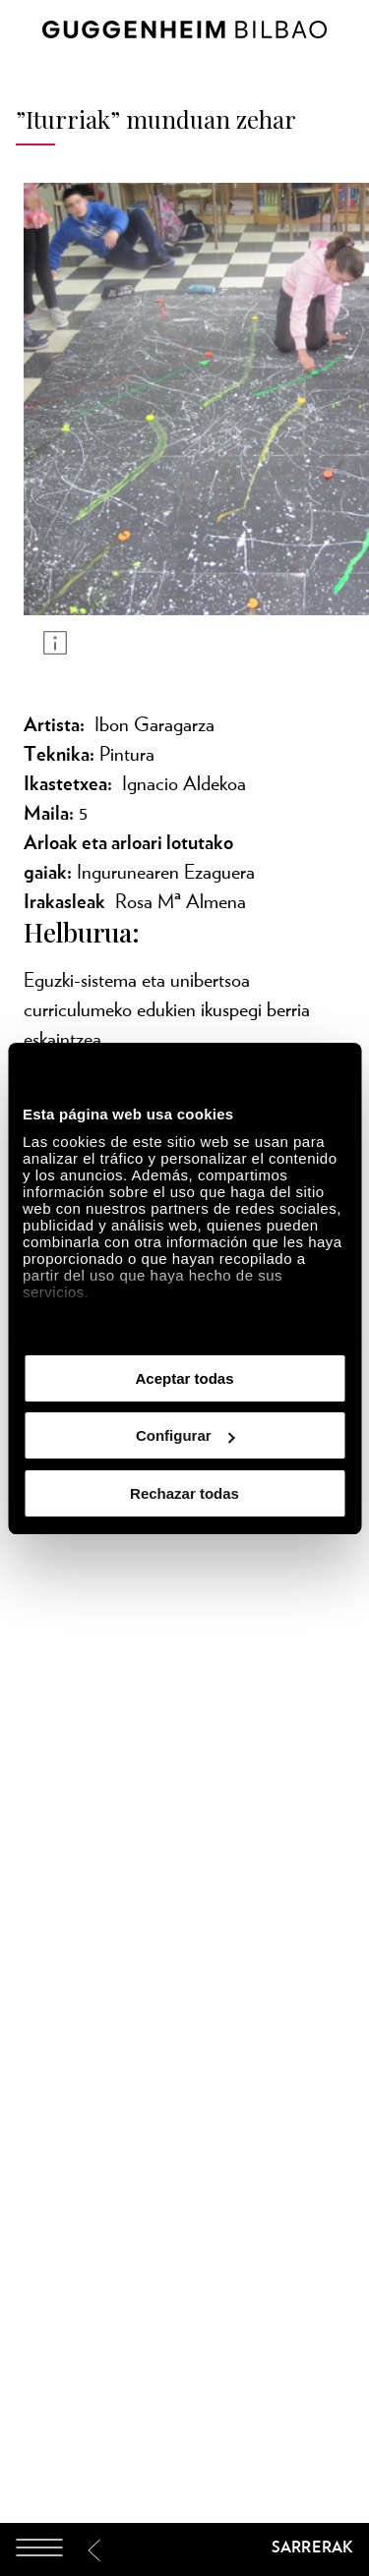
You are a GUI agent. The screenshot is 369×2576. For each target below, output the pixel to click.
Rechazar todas (184, 1493)
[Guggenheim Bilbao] (185, 2550)
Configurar (185, 1435)
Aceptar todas (184, 1378)
